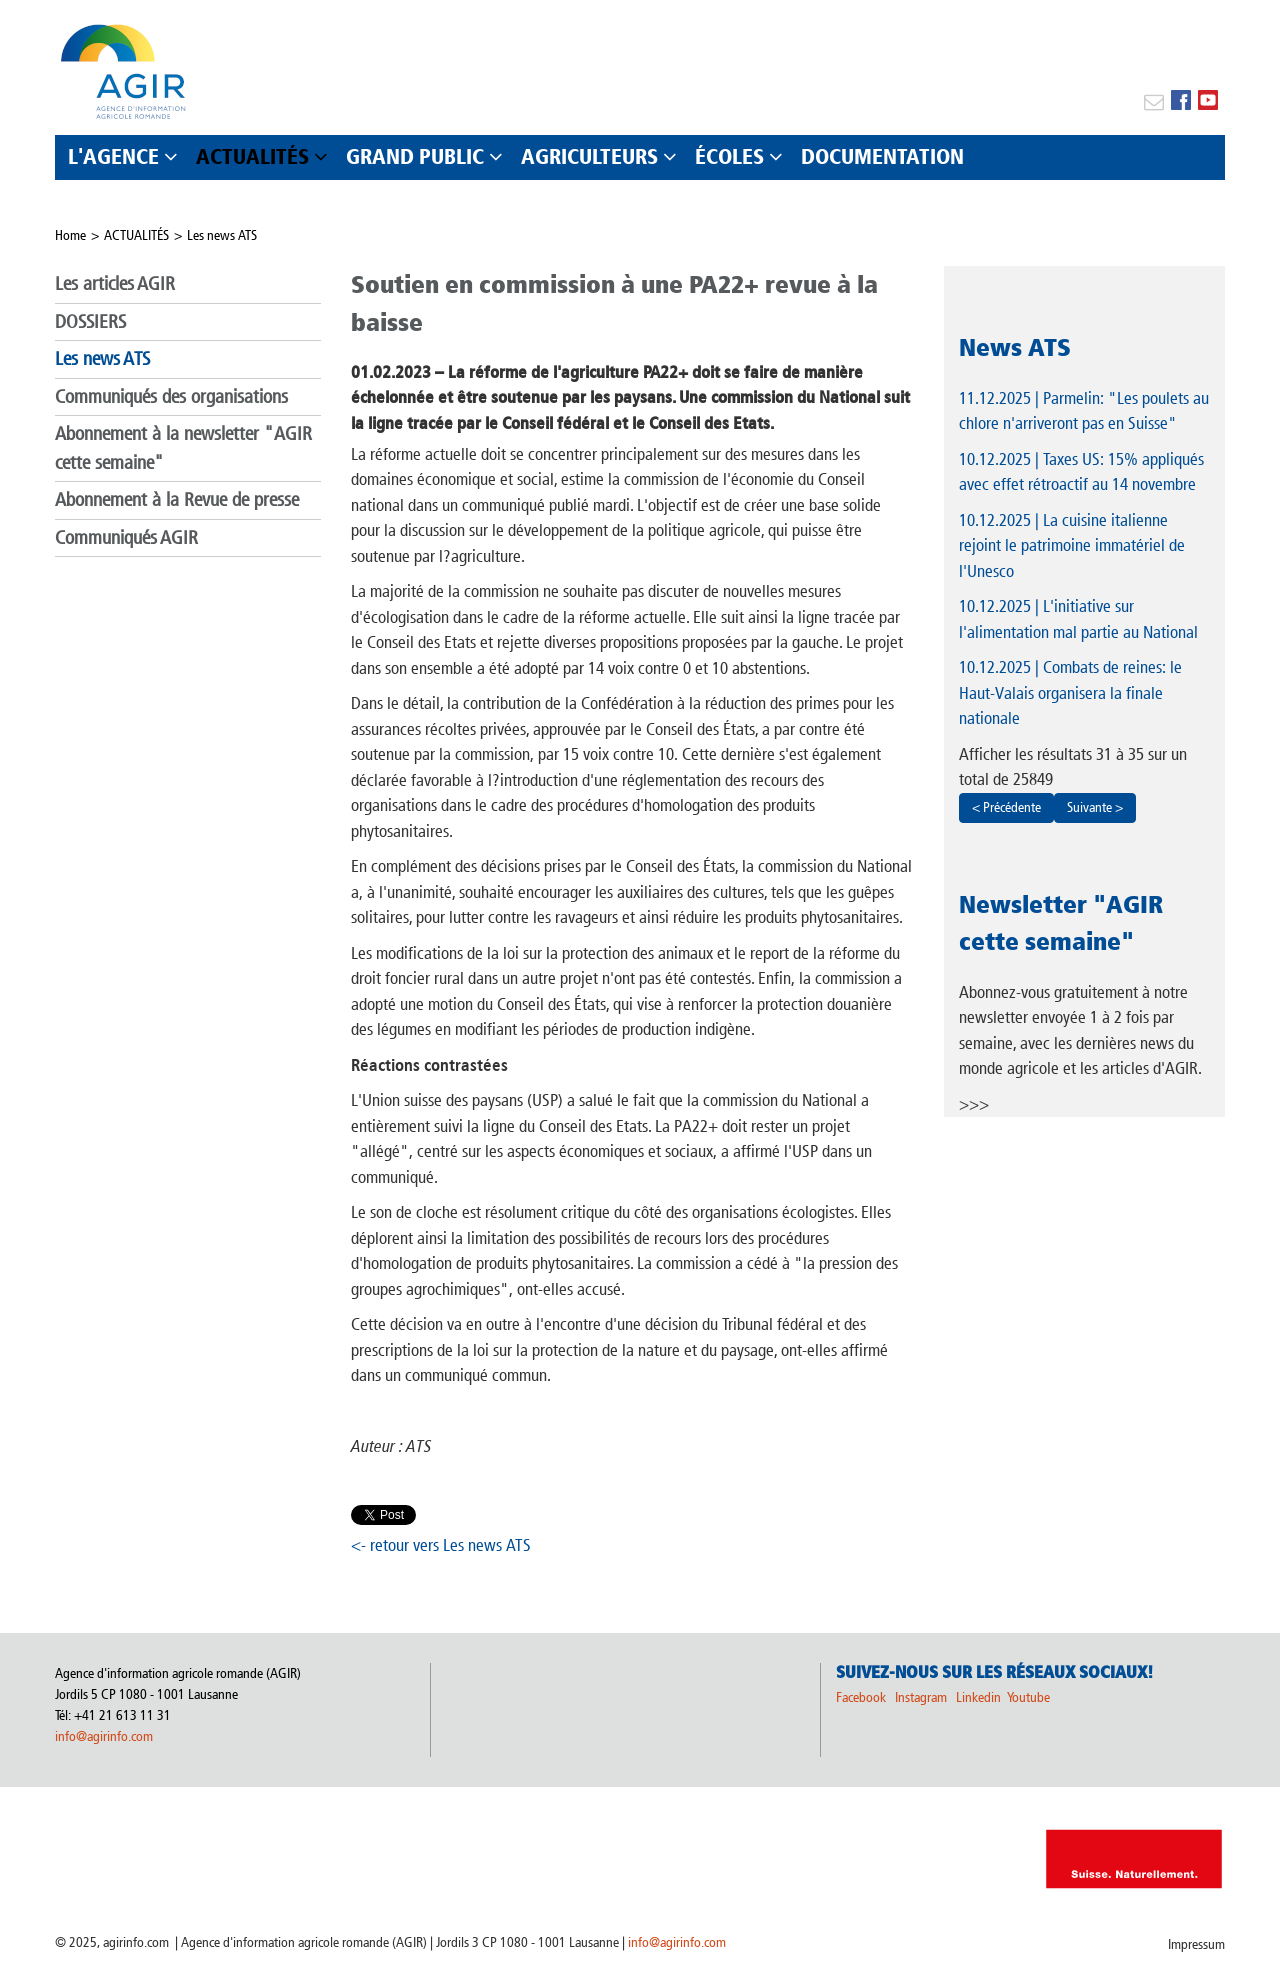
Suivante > (1095, 807)
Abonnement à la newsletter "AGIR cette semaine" (183, 448)
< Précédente (1006, 807)
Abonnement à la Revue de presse (177, 499)
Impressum (1196, 1944)
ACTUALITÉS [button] (252, 156)
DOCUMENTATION (882, 156)
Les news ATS (222, 235)
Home (70, 235)
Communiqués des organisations (171, 396)
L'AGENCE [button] (113, 156)
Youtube (1028, 1697)
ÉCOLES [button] (729, 156)
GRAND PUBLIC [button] (415, 156)
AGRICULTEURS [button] (589, 156)
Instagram (921, 1697)
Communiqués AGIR (126, 537)
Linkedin (980, 1697)
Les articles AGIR (115, 283)
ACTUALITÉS (136, 235)
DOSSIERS (90, 321)
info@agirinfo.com (104, 1736)
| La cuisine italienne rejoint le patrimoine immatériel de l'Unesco (1072, 545)
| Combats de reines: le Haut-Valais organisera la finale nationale (1070, 692)
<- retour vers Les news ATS (441, 1545)
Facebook (861, 1697)
